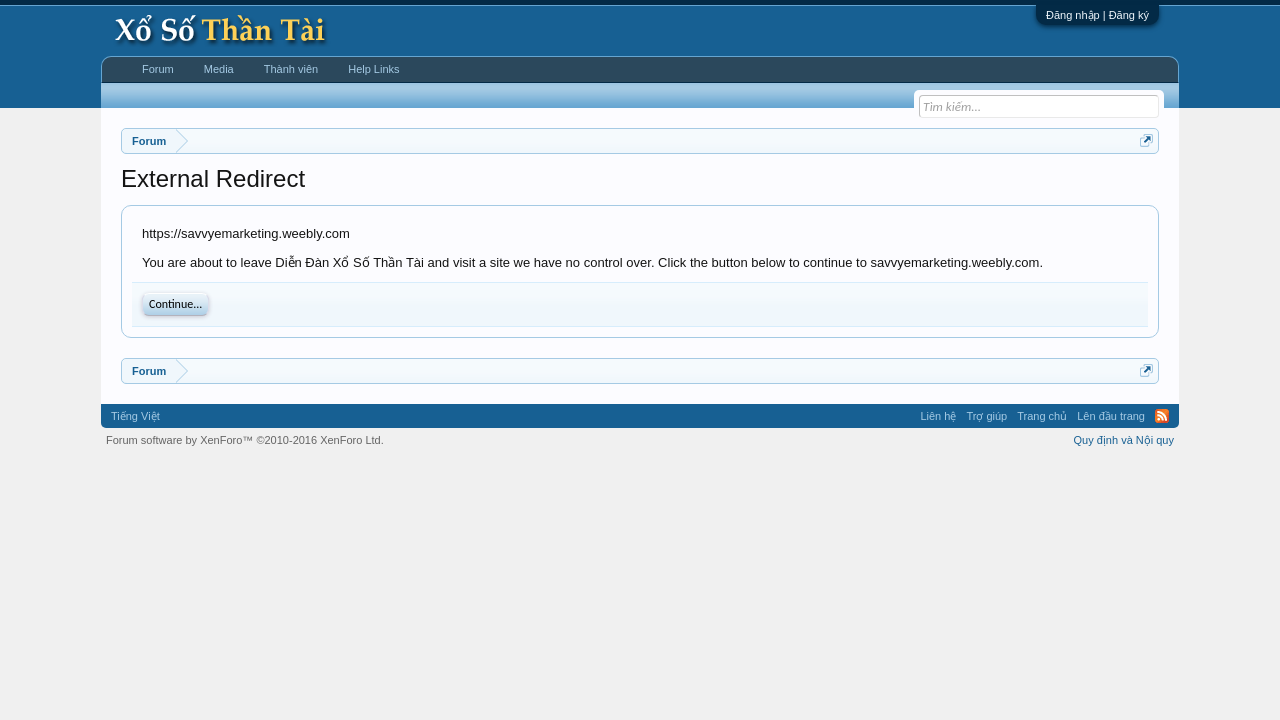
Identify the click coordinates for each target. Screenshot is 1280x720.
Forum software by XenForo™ (245, 440)
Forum (158, 69)
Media (219, 69)
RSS (1162, 416)
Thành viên (291, 69)
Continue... (175, 304)
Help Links (373, 69)
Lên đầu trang (1111, 416)
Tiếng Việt (135, 416)
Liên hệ (938, 416)
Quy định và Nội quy (1124, 440)
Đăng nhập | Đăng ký (1097, 15)
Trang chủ (1042, 416)
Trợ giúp (986, 416)
